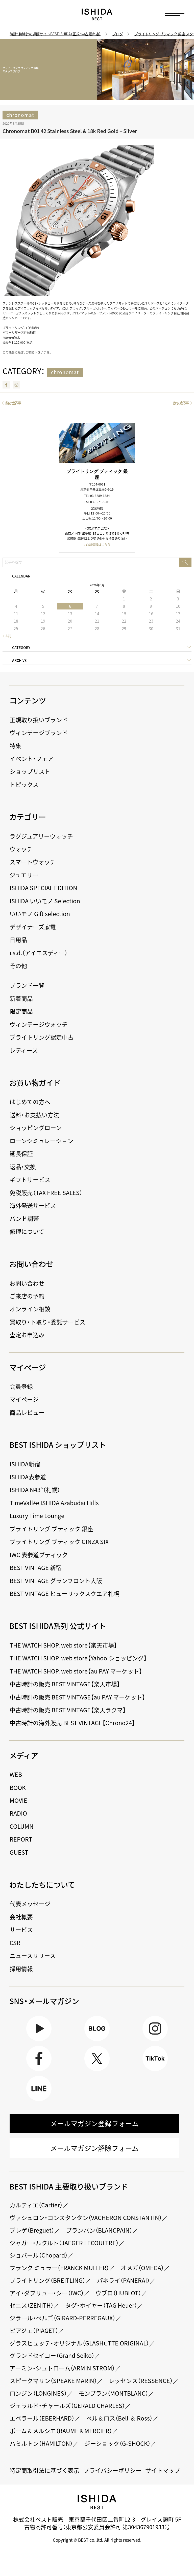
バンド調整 (24, 1218)
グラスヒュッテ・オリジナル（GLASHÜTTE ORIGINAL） (79, 2343)
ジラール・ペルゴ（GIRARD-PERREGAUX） (62, 2317)
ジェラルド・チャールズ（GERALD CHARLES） (67, 2405)
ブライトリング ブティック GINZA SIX (59, 1541)
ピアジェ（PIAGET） (34, 2330)
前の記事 (13, 403)
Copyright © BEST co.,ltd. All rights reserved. (97, 2540)
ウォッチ (21, 849)
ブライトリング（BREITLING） (47, 2280)
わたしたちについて (42, 1884)
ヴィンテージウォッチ (39, 1024)
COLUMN (22, 1826)
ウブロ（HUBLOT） (118, 2293)
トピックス (24, 784)
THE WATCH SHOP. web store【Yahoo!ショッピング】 (78, 1658)
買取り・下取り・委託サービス (47, 1321)
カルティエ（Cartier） (36, 2205)
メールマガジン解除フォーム (94, 2148)
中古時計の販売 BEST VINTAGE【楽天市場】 (65, 1684)
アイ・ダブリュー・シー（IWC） (47, 2293)
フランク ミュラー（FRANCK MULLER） (59, 2267)
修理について (27, 1231)
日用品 (18, 939)
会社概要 (21, 1916)
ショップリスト (30, 771)
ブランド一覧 (27, 985)
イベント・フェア (31, 758)
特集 (15, 745)
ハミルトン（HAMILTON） (41, 2443)
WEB (16, 1774)
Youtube (39, 2028)
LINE (39, 2088)
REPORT (21, 1839)
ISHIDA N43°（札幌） (35, 1489)
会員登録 (21, 1386)
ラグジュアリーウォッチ (41, 836)
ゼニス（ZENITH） (32, 2305)
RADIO (18, 1813)
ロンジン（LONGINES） (38, 2393)
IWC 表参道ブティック (39, 1554)
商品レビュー (27, 1412)
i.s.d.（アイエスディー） (38, 952)
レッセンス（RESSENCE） (141, 2380)
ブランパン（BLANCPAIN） (99, 2230)
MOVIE (18, 1800)
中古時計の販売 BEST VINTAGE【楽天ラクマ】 (68, 1709)
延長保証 (21, 1153)
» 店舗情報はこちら (97, 544)
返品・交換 (23, 1166)
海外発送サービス (33, 1205)
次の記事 (181, 403)
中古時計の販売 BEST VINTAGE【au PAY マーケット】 (77, 1697)
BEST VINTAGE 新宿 (36, 1567)
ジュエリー (24, 875)
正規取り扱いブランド (39, 719)
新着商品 (21, 998)
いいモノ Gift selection (40, 913)
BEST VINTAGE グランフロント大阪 (56, 1580)
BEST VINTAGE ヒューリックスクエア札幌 (64, 1593)
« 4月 (7, 635)
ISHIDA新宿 (25, 1464)
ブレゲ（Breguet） (32, 2230)
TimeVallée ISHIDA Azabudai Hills (54, 1502)
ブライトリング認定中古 (42, 1037)
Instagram (16, 385)
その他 (18, 965)
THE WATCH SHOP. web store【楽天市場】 (63, 1645)
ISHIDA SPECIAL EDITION (43, 887)
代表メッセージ (30, 1903)
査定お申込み (27, 1334)
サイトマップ (162, 2470)
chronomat (20, 114)
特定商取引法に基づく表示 (44, 2470)
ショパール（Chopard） (39, 2255)
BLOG (97, 2028)
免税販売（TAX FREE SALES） (46, 1192)
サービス (21, 1929)
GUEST (19, 1852)
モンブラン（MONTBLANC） (113, 2393)
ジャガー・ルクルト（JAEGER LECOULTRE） (64, 2242)
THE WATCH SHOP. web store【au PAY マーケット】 (76, 1671)
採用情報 (21, 1968)
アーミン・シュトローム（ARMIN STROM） (62, 2368)
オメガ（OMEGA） (142, 2267)
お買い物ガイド (35, 1082)
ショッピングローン (36, 1127)
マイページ (27, 1367)
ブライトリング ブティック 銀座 (51, 1528)
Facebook (6, 385)
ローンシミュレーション (41, 1140)
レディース (24, 1050)
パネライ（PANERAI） (123, 2280)
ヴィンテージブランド (39, 732)
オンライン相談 (30, 1308)
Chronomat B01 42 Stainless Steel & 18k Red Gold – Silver (70, 131)
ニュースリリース (33, 1955)
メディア (23, 1755)
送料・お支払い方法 (34, 1114)
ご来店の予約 (27, 1296)
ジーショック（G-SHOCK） (117, 2443)
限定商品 (21, 1011)
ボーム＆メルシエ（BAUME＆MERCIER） (61, 2430)
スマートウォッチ (33, 861)
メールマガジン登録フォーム (94, 2123)
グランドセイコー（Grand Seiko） (52, 2355)
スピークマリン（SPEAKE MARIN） (53, 2380)
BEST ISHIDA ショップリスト (57, 1444)
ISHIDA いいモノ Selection (45, 900)
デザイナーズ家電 (33, 926)
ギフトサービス (30, 1179)
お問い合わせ (27, 1283)
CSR (15, 1942)
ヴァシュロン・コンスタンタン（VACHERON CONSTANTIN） (86, 2217)
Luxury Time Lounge (37, 1515)
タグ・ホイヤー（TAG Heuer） (101, 2305)
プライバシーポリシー (112, 2470)
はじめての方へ (30, 1101)
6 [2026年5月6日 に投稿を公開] (70, 606)
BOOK (18, 1787)
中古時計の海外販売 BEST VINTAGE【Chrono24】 (72, 1722)
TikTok (155, 2058)
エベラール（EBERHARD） (42, 2418)
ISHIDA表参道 (28, 1476)
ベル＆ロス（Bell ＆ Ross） (119, 2418)
